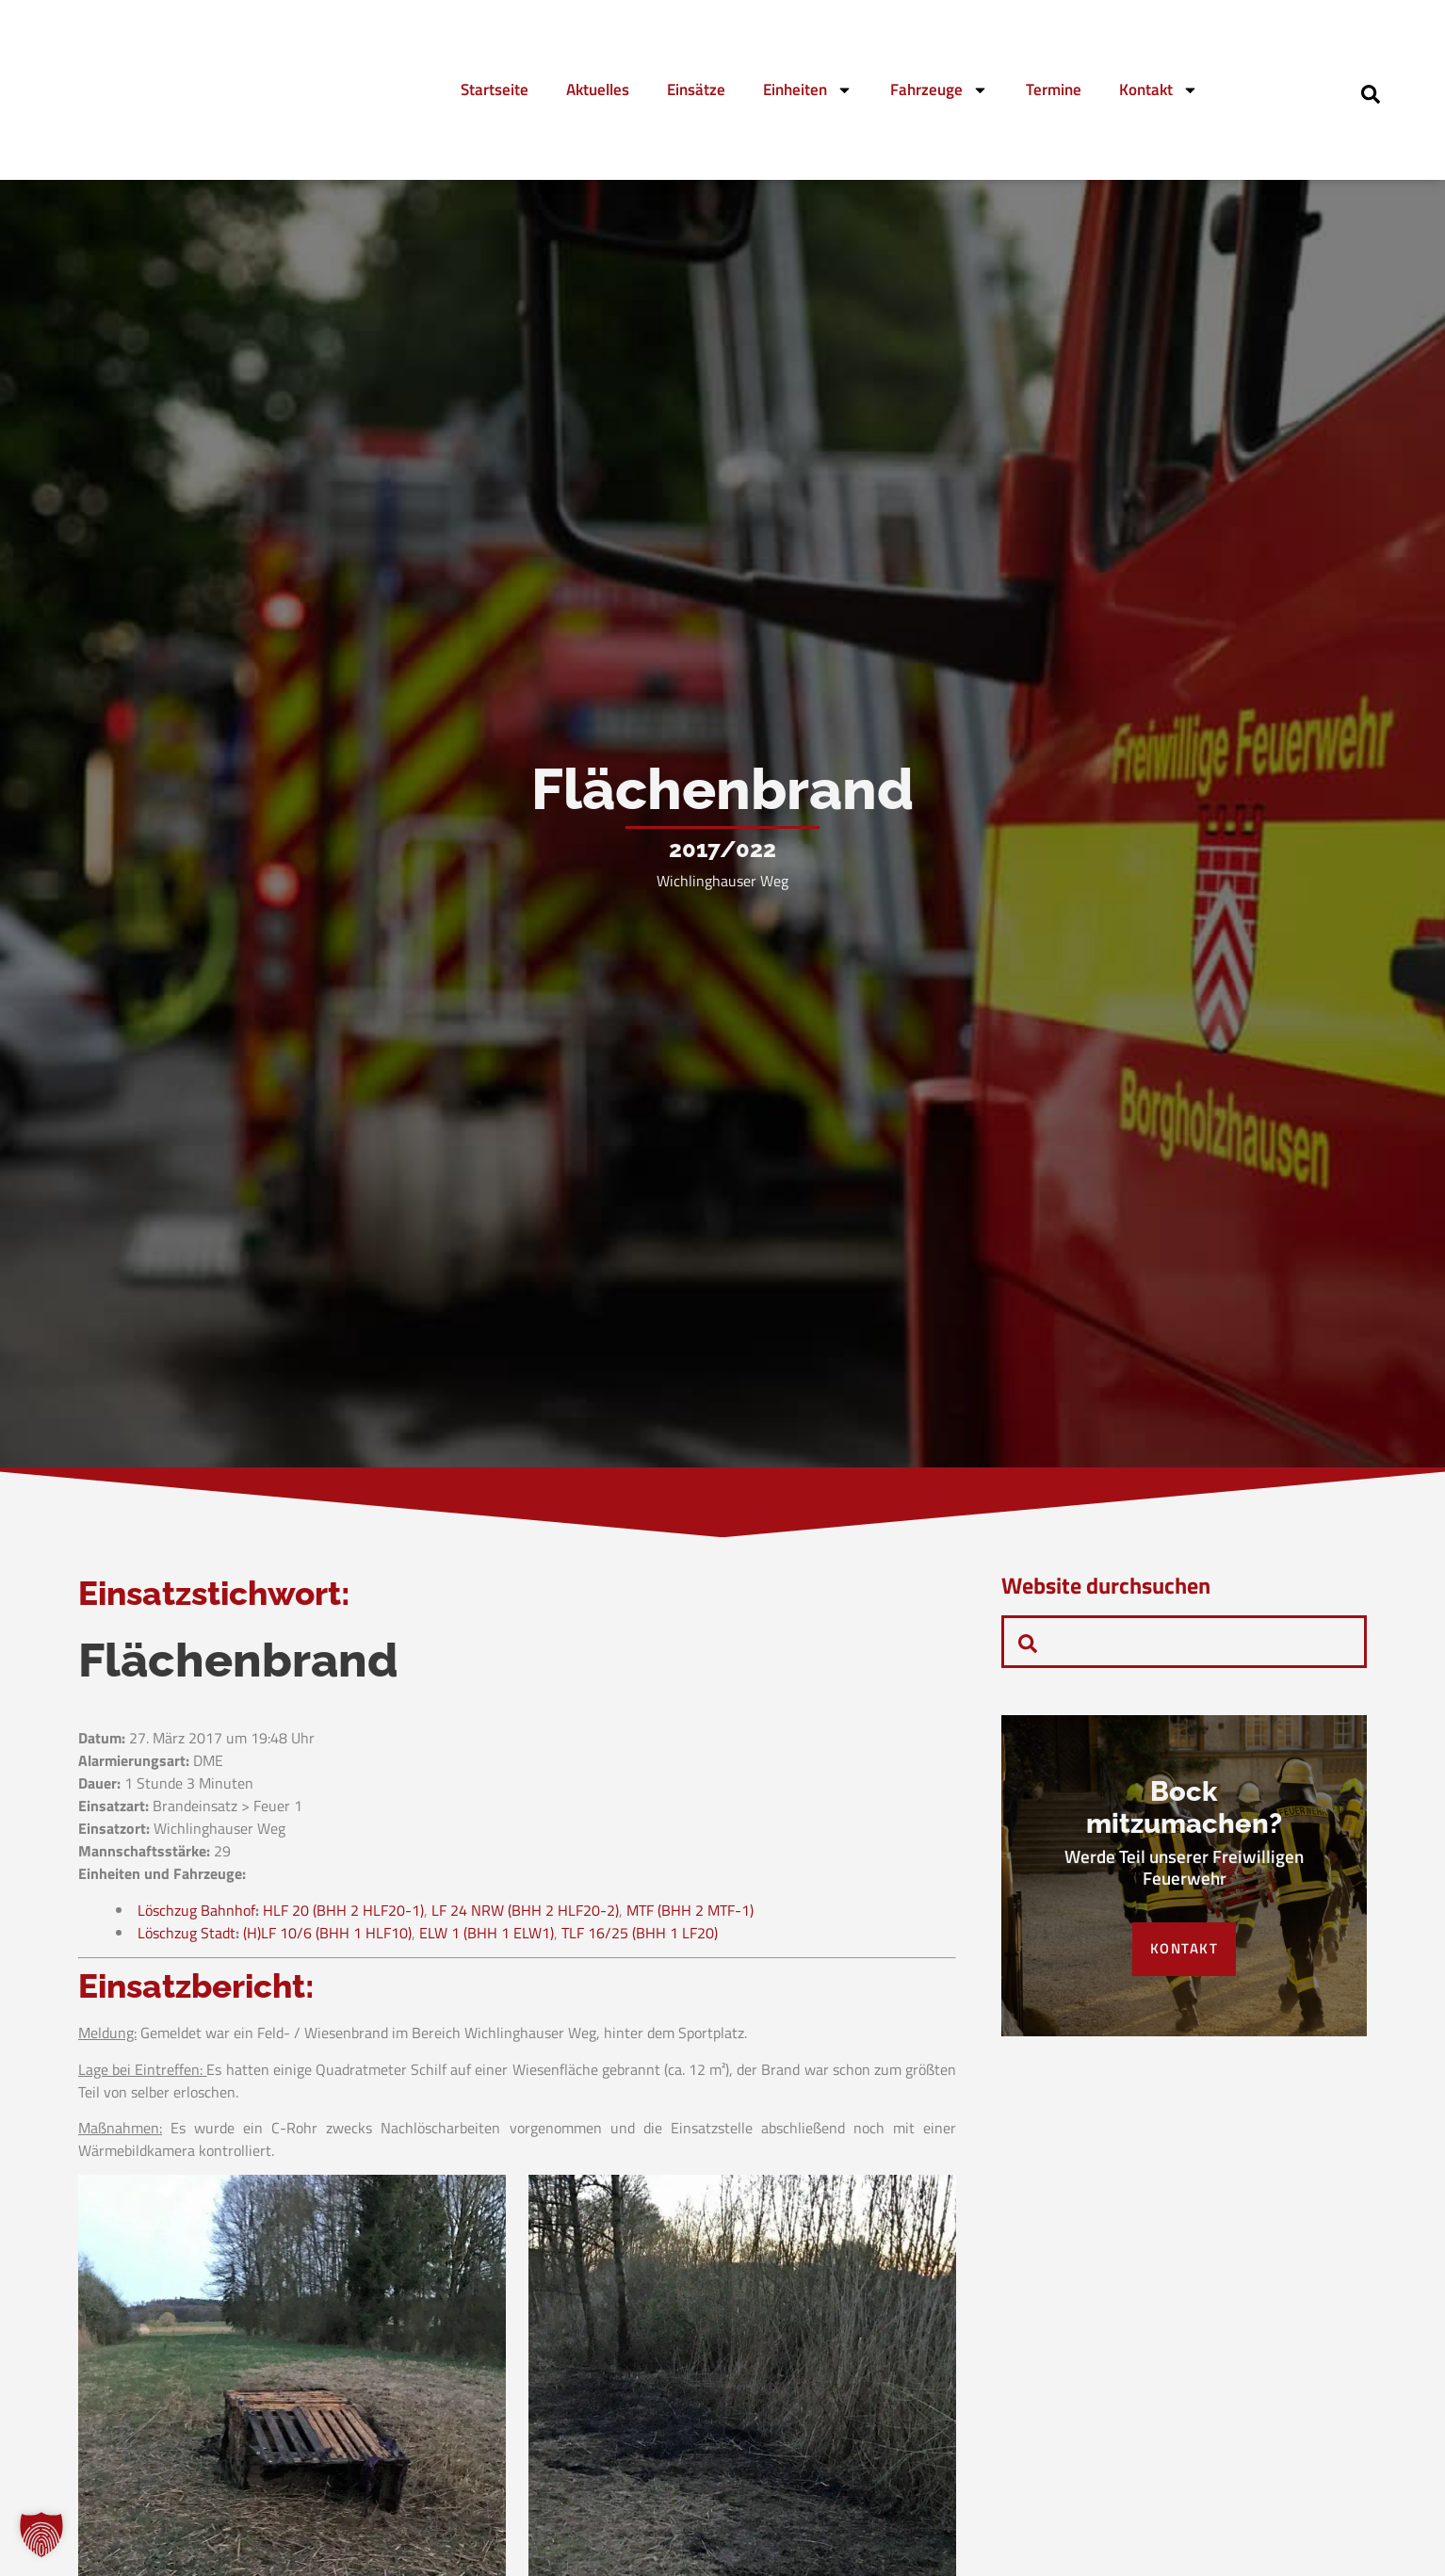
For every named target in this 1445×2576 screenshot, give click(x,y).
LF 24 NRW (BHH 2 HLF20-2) (525, 1915)
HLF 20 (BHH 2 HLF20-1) (343, 1915)
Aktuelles (597, 89)
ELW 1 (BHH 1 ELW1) (486, 1937)
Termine (1053, 89)
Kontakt (1158, 90)
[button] (41, 2534)
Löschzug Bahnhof (196, 1915)
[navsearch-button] (1370, 92)
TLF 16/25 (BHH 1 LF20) (639, 1937)
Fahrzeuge (939, 90)
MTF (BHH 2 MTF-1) (690, 1915)
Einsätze (696, 89)
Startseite (494, 89)
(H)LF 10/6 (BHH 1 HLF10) (327, 1937)
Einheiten (807, 90)
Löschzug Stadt (186, 1937)
